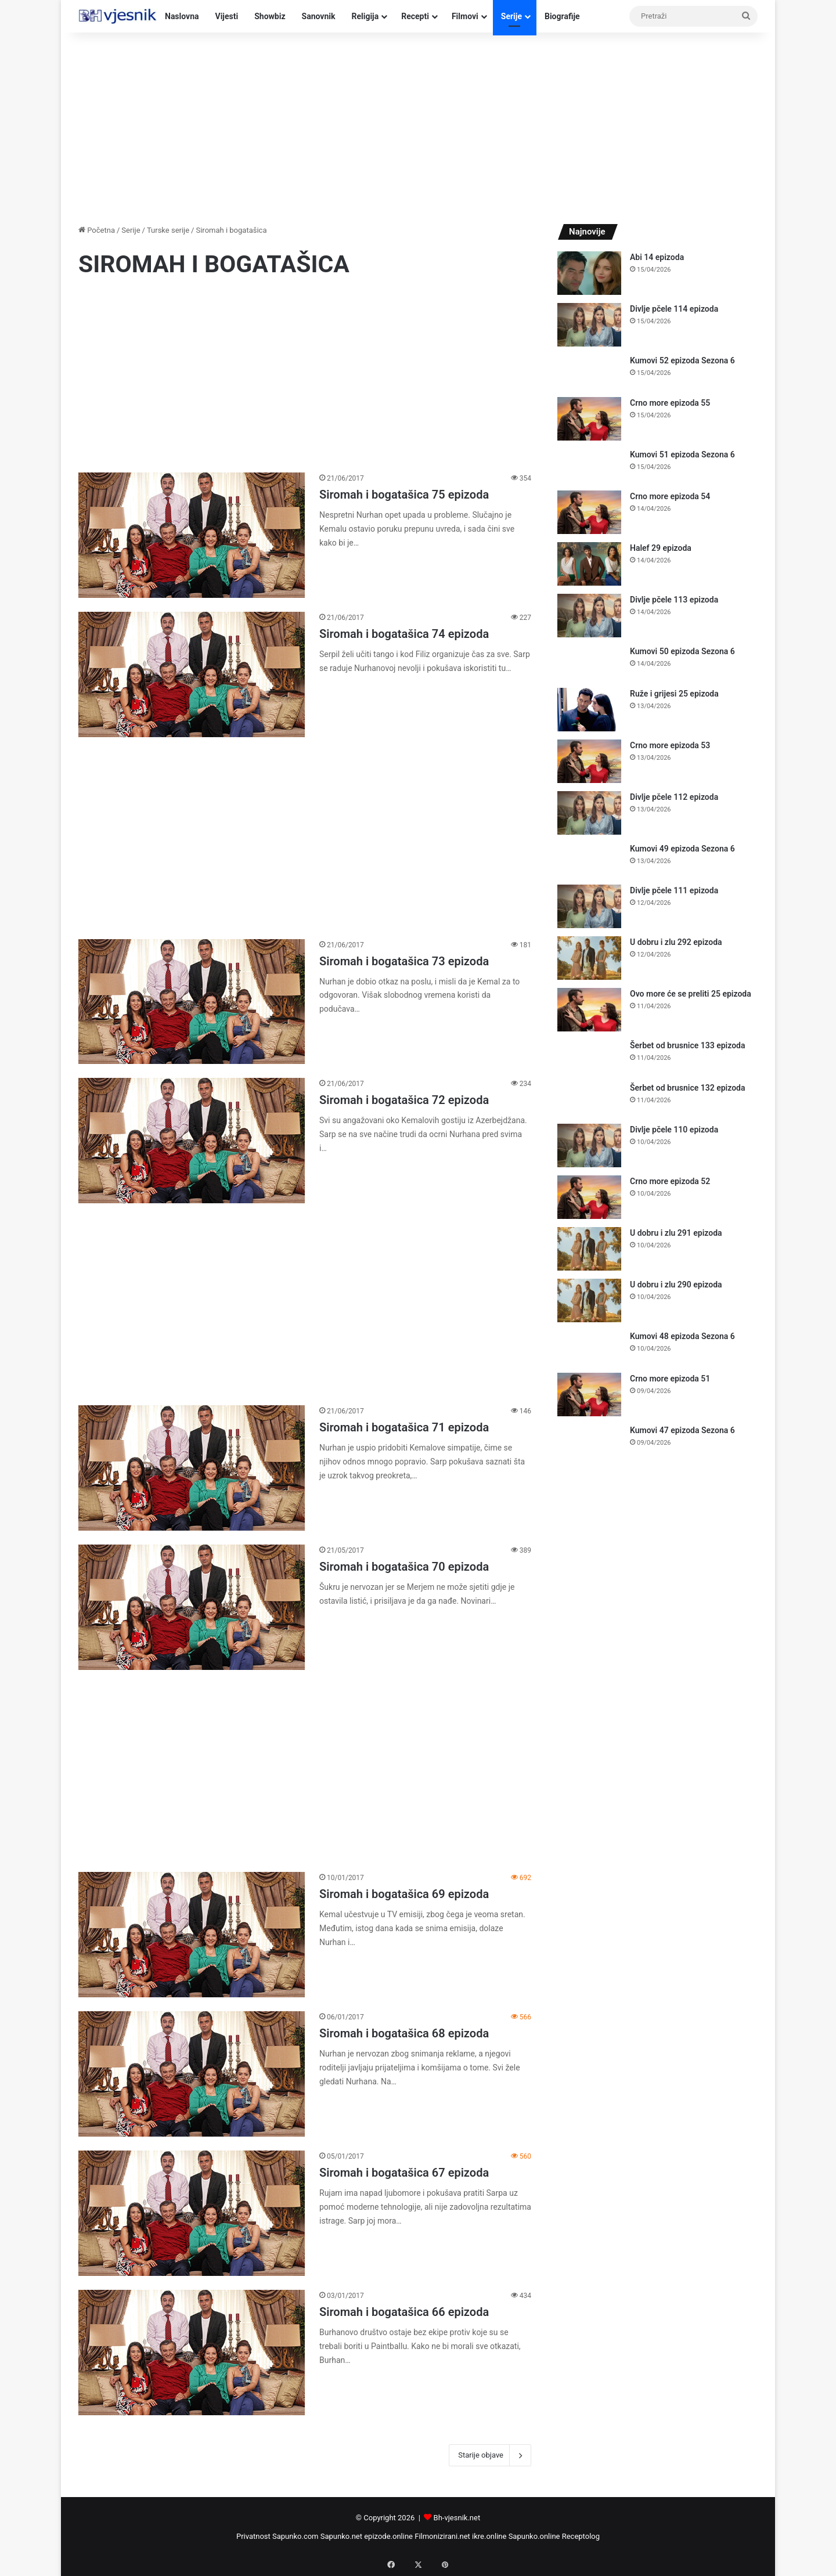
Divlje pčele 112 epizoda (674, 797)
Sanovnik (319, 16)
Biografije (562, 16)
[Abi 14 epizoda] (589, 273)
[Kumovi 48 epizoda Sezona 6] (589, 1347)
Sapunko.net (341, 2536)
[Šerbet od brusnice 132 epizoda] (589, 1099)
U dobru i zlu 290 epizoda (676, 1284)
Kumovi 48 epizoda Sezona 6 (682, 1336)
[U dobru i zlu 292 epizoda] (589, 958)
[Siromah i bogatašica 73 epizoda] (191, 1002)
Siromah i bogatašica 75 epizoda (404, 495)
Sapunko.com (295, 2536)
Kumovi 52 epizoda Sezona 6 (682, 360)
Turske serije (168, 230)
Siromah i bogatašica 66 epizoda (404, 2312)
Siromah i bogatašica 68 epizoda (404, 2033)
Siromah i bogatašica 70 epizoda (404, 1567)
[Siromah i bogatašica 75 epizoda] (191, 535)
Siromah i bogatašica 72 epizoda (404, 1100)
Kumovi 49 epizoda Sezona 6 (682, 848)
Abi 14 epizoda (657, 257)
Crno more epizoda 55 (670, 402)
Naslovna (182, 16)
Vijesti (227, 16)
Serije (511, 16)
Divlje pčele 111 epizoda (674, 890)
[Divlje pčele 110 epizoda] (589, 1145)
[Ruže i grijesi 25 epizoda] (589, 709)
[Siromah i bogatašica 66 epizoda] (191, 2352)
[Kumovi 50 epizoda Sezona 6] (589, 662)
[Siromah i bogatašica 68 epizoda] (191, 2074)
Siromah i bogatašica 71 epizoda (404, 1427)
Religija (365, 16)
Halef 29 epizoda (660, 548)
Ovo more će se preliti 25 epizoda (690, 993)
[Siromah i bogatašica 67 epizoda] (191, 2213)
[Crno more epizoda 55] (589, 419)
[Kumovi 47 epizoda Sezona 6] (589, 1441)
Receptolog (581, 2536)
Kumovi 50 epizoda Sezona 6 (682, 651)
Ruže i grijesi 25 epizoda (674, 693)
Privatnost (253, 2536)
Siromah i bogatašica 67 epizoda (404, 2173)
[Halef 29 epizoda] (589, 564)
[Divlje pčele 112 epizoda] (589, 813)
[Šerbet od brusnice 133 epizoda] (589, 1057)
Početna (96, 230)
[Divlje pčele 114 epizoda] (589, 325)
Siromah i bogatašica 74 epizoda (404, 634)
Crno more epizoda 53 (670, 745)
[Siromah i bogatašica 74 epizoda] (191, 674)
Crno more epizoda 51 (670, 1378)
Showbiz (269, 16)
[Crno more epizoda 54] (589, 512)
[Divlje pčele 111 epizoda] (589, 906)
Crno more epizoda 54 (670, 496)
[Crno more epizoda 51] (589, 1394)
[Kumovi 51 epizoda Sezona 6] (589, 466)
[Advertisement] (418, 125)
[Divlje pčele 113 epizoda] (589, 615)
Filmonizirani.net (442, 2536)
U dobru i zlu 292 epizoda (676, 942)
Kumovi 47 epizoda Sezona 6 (682, 1430)
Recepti (415, 16)
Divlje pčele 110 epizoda (674, 1129)
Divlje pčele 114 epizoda (674, 308)
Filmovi (465, 16)
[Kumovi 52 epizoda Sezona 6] (589, 372)
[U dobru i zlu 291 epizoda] (589, 1249)
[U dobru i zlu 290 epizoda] (589, 1300)
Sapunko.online (534, 2536)
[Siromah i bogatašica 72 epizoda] (191, 1140)
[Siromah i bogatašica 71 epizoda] (191, 1468)
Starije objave (490, 2455)
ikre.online (489, 2536)
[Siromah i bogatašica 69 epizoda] (191, 1934)
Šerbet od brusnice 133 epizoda (687, 1045)
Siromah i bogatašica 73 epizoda (404, 961)
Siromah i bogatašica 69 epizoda (404, 1894)
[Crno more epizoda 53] (589, 761)
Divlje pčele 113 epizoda (674, 599)
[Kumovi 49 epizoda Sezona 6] (589, 860)
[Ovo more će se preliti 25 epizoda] (589, 1009)
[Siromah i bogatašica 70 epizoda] (191, 1607)
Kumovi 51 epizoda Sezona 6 (682, 454)
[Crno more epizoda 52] (589, 1197)
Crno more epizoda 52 (670, 1181)
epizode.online (388, 2536)
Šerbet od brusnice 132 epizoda (687, 1087)
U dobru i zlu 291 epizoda (676, 1233)
